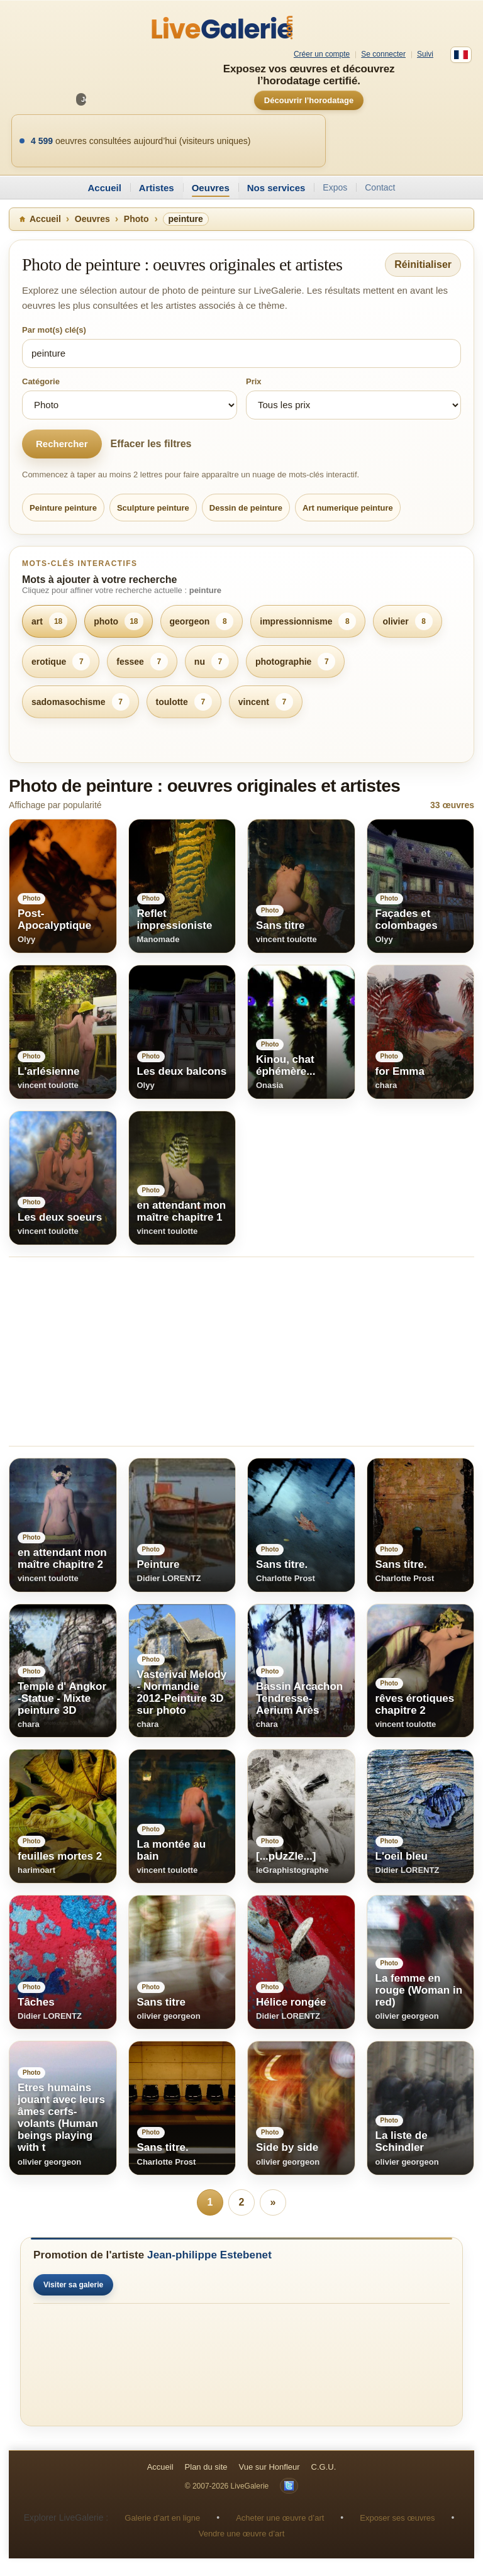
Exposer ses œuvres (397, 2518)
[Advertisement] (241, 1351)
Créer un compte (322, 54)
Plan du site (206, 2467)
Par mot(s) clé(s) (54, 330)
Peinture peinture (63, 508)
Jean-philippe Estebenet (209, 2255)
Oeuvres (211, 187)
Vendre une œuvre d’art (242, 2533)
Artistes (156, 187)
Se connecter (383, 54)
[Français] (461, 55)
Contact (380, 187)
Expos (335, 187)
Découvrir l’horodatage (308, 100)
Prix (254, 381)
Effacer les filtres (151, 443)
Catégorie (41, 381)
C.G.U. (323, 2467)
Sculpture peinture (153, 508)
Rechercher (62, 443)
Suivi (425, 54)
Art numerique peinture (348, 508)
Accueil (104, 187)
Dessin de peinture (245, 508)
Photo (136, 219)
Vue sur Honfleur (269, 2467)
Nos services (276, 187)
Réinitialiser (423, 264)
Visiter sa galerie (73, 2284)
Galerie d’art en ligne (162, 2518)
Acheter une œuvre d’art (280, 2518)
